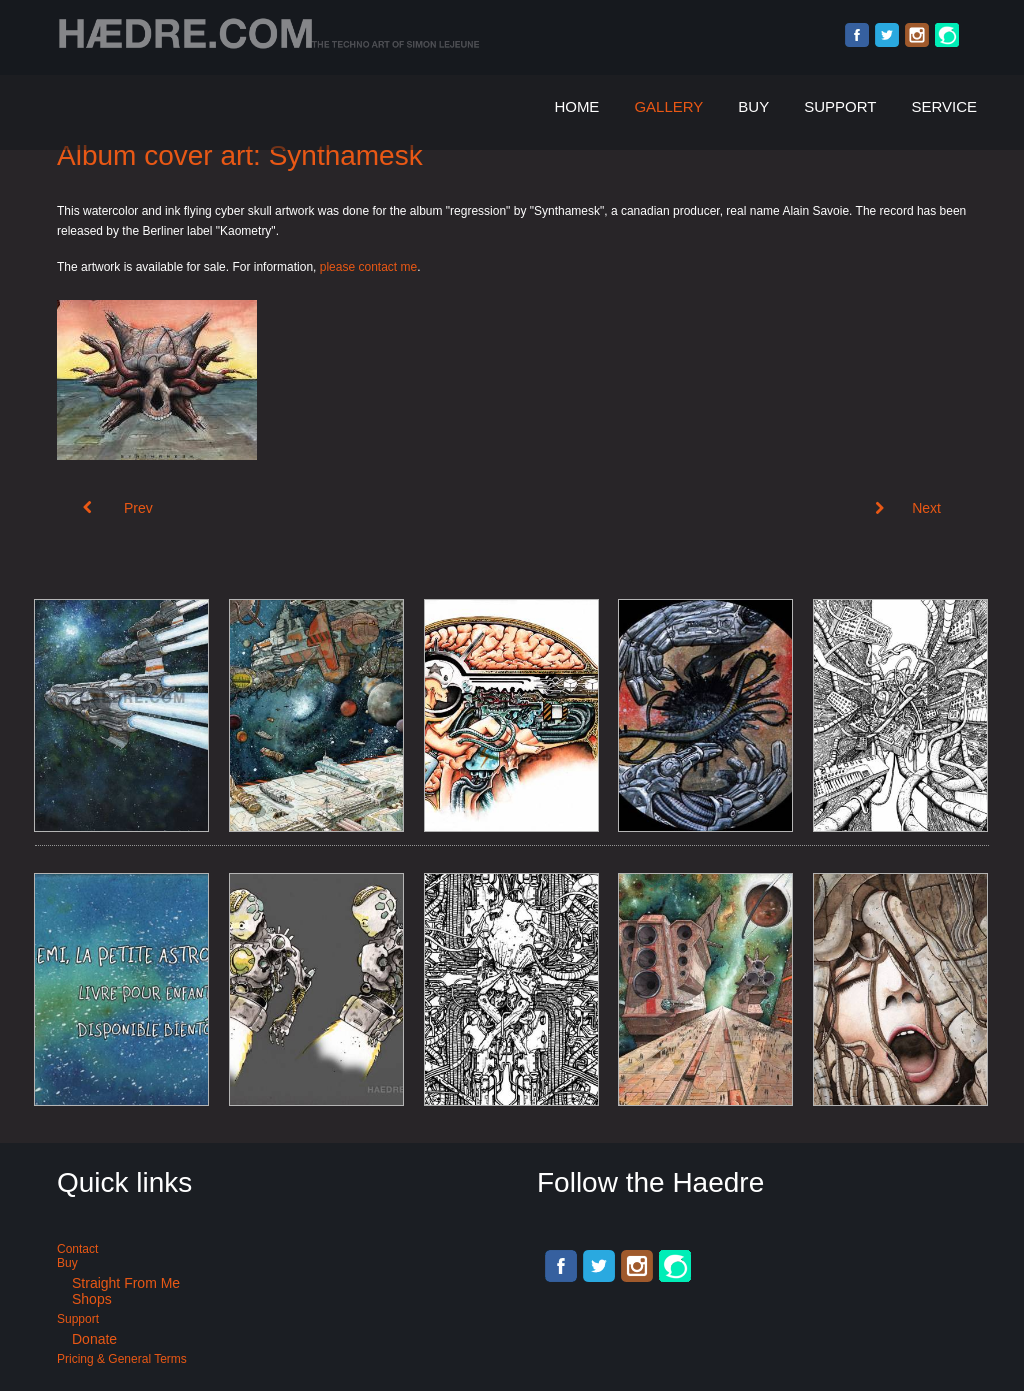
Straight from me (126, 1283)
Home (576, 106)
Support (840, 106)
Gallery (668, 106)
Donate (94, 1339)
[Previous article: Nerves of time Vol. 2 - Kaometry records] (118, 508)
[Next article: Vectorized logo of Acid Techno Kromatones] (908, 508)
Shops (92, 1299)
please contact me (368, 267)
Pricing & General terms (122, 1359)
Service (944, 106)
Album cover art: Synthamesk (240, 155)
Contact (77, 1249)
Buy (753, 106)
